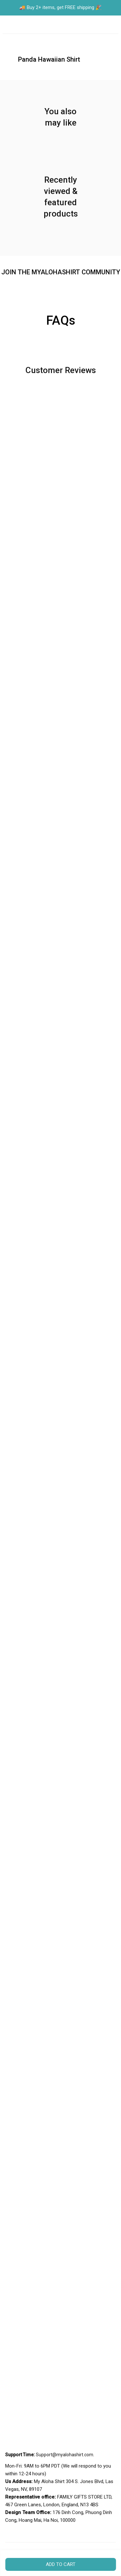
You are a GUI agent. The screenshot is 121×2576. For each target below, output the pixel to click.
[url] (64, 2455)
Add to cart (61, 2564)
